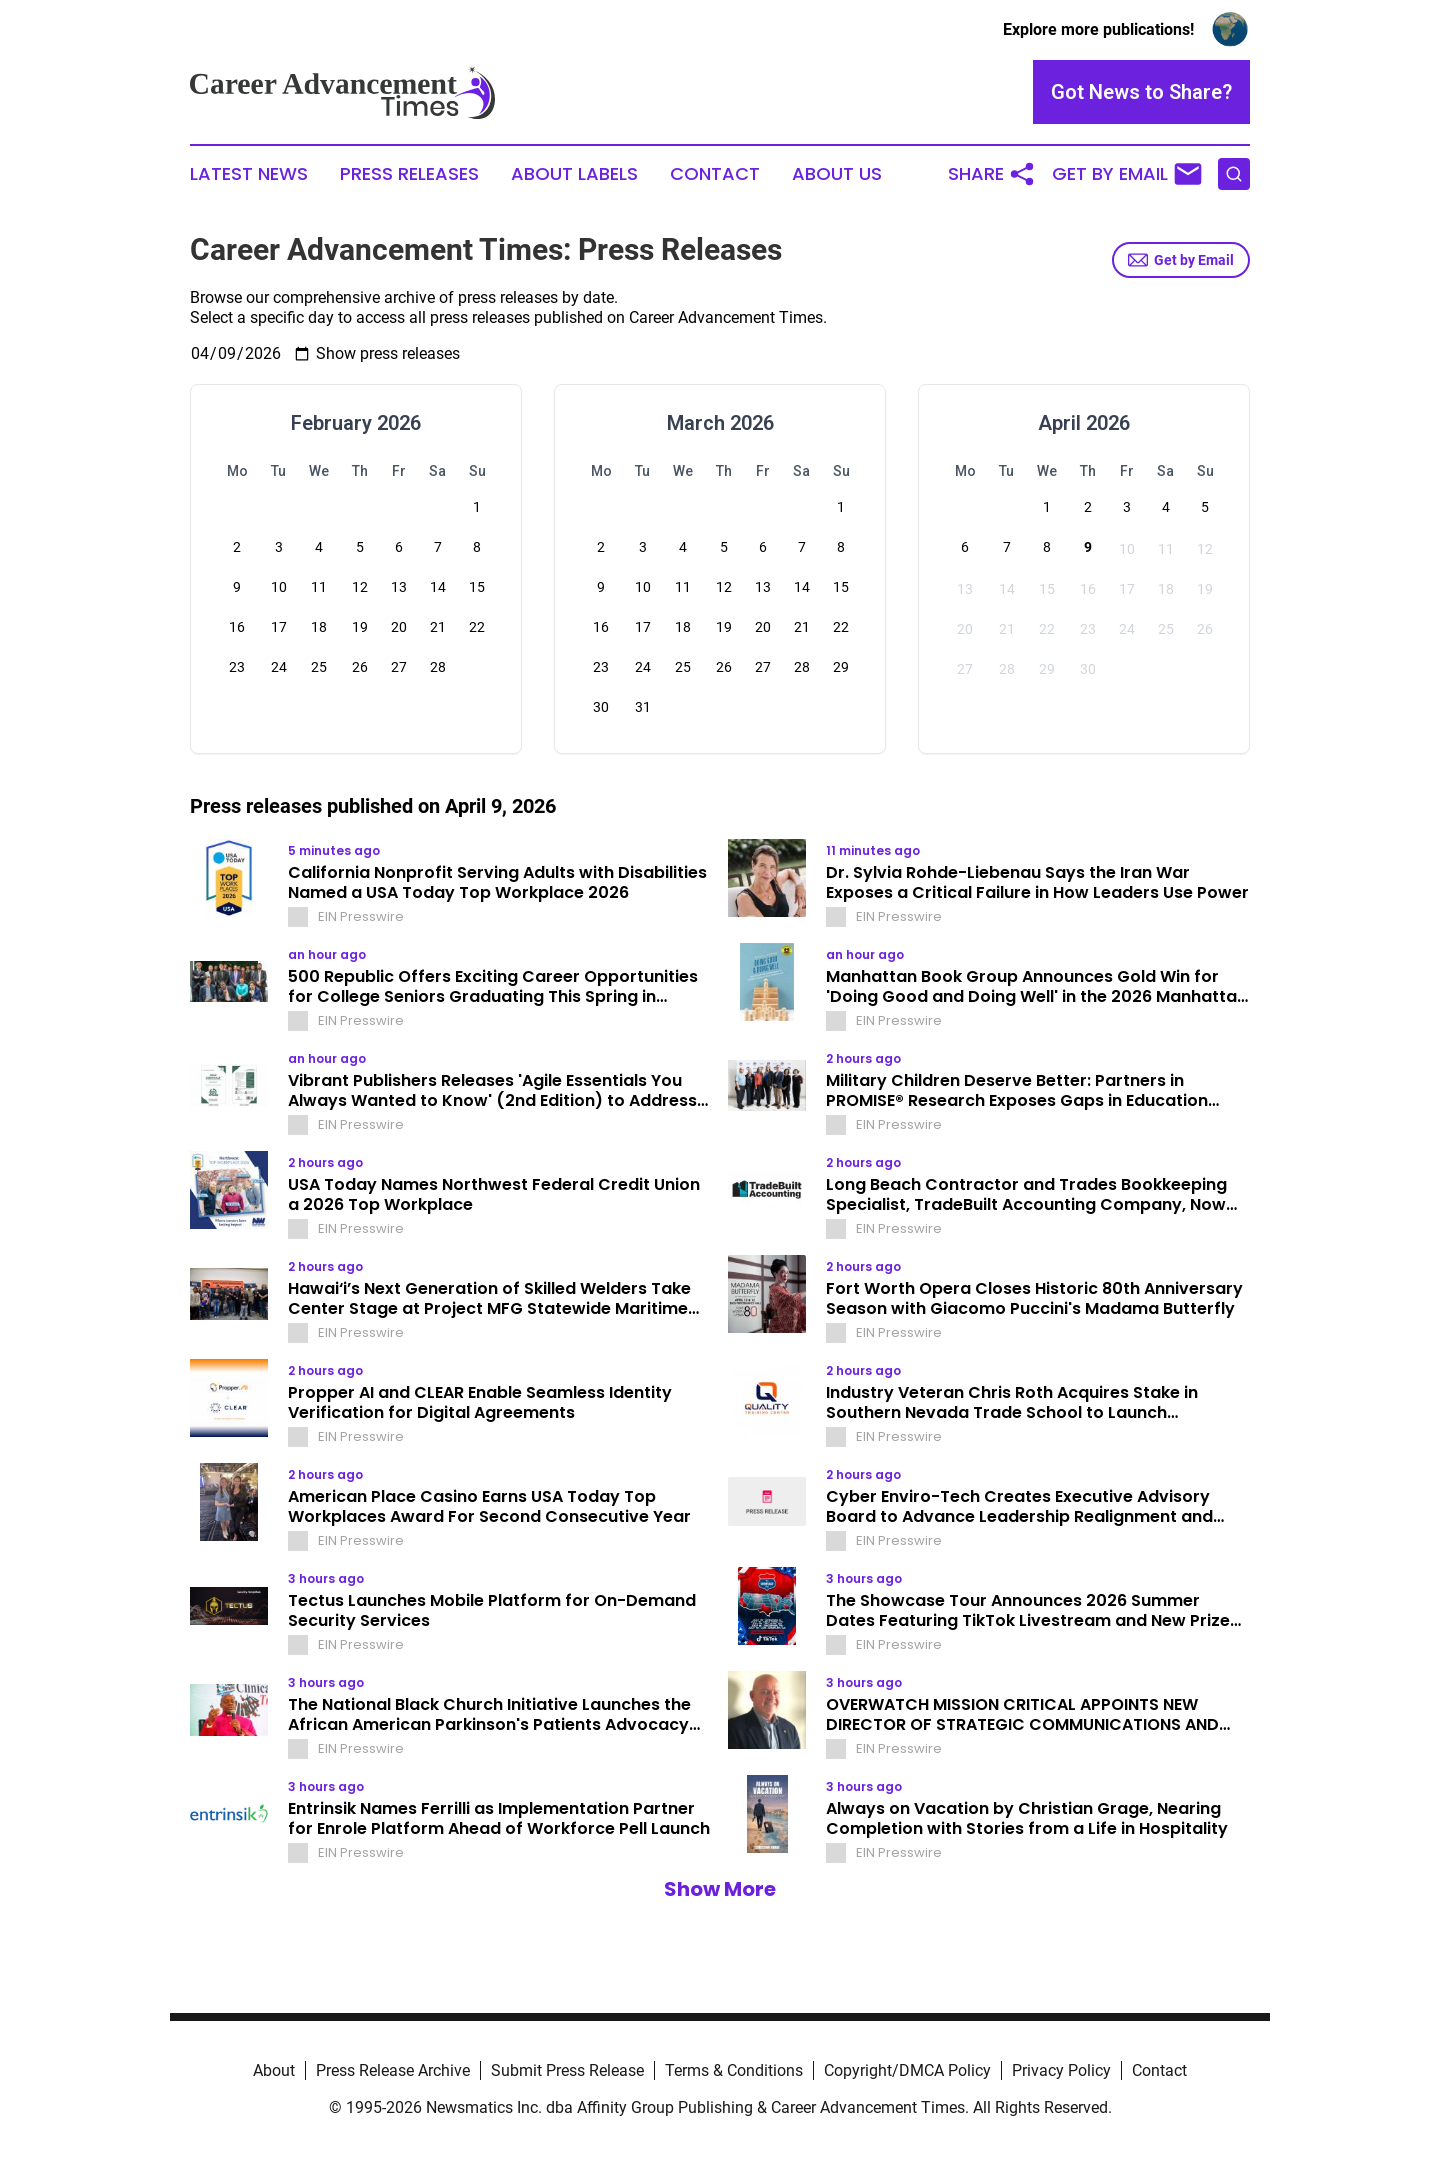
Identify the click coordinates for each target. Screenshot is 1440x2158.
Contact (715, 174)
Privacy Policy (1061, 2070)
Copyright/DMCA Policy (907, 2070)
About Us (837, 174)
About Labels (574, 174)
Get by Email (1181, 260)
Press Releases (409, 174)
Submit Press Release (567, 2070)
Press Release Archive (393, 2070)
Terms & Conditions (734, 2070)
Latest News (249, 174)
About (274, 2070)
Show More (720, 1889)
